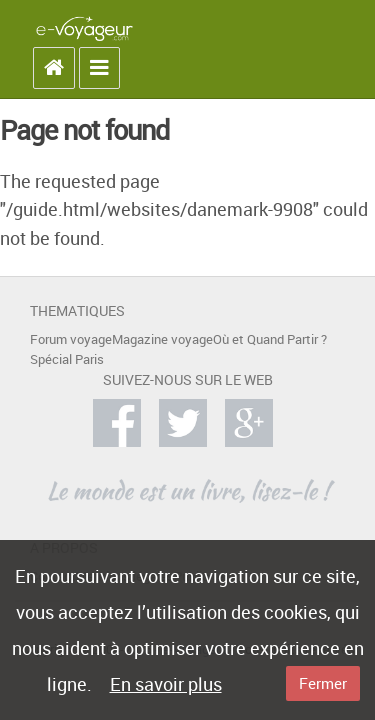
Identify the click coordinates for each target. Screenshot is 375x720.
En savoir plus (166, 684)
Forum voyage (71, 339)
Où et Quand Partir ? (270, 339)
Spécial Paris (67, 359)
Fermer (323, 683)
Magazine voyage (162, 339)
